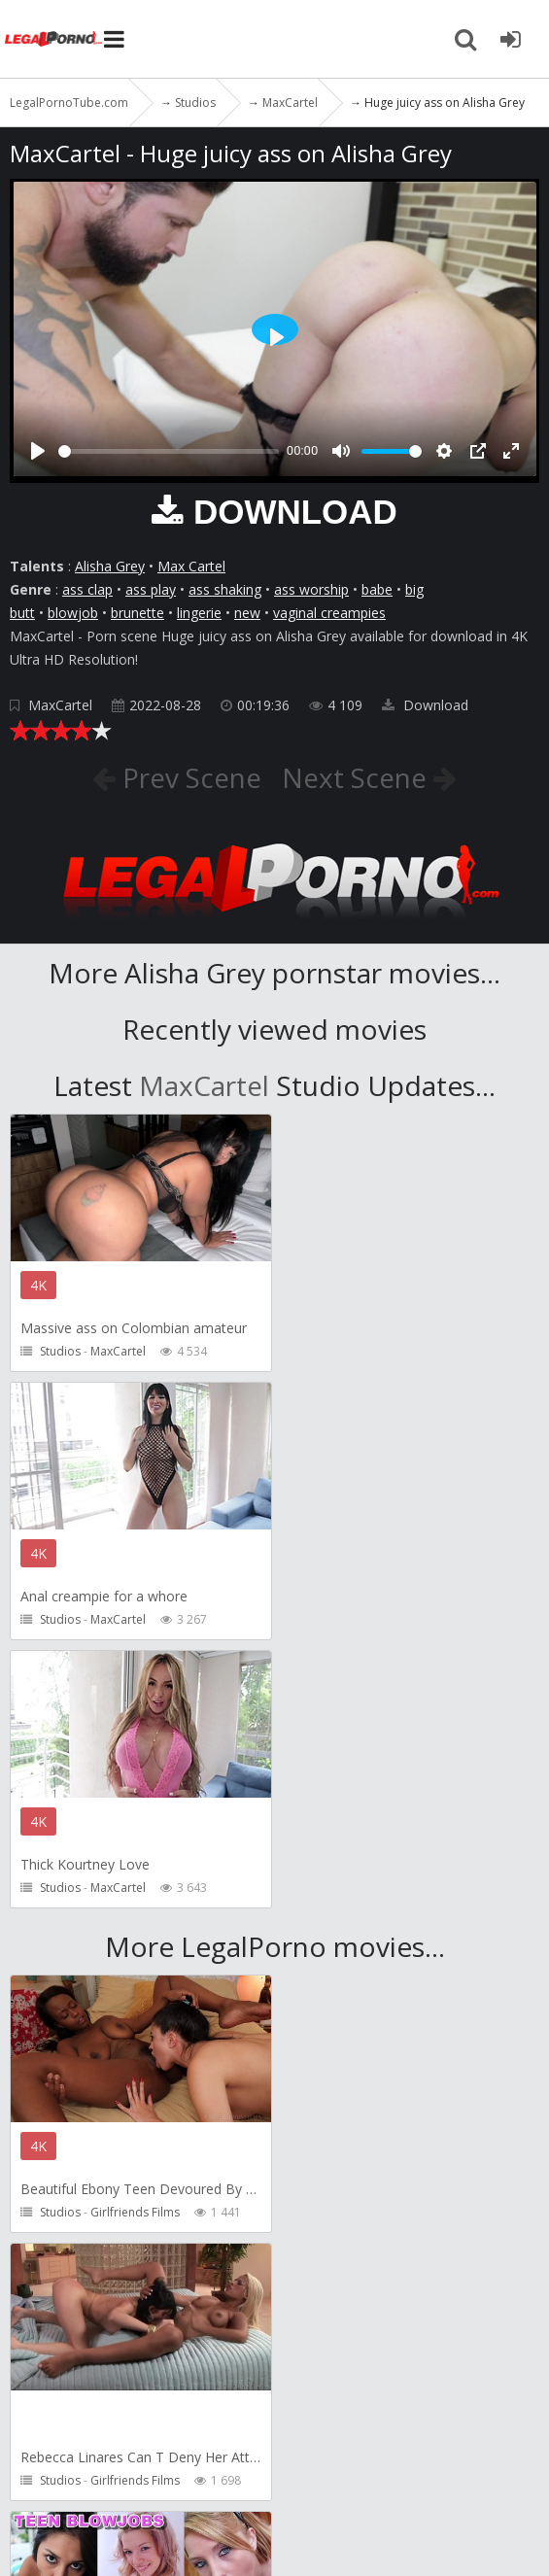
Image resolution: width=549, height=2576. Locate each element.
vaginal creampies (329, 612)
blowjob (73, 612)
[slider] (168, 451)
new (247, 612)
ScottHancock (127, 2212)
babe (377, 589)
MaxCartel (60, 705)
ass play (150, 589)
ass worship (311, 589)
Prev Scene (188, 777)
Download (425, 705)
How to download (445, 2429)
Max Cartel (191, 566)
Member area (144, 2429)
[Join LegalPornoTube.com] (510, 39)
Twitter (39, 2467)
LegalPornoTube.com (53, 39)
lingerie (199, 612)
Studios (60, 1351)
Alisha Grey (110, 566)
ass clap (87, 589)
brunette (137, 612)
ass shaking (225, 589)
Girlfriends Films (135, 1944)
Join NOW (43, 2429)
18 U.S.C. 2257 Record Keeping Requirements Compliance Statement (265, 2533)
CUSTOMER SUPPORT (284, 2429)
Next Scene (358, 777)
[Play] (37, 450)
